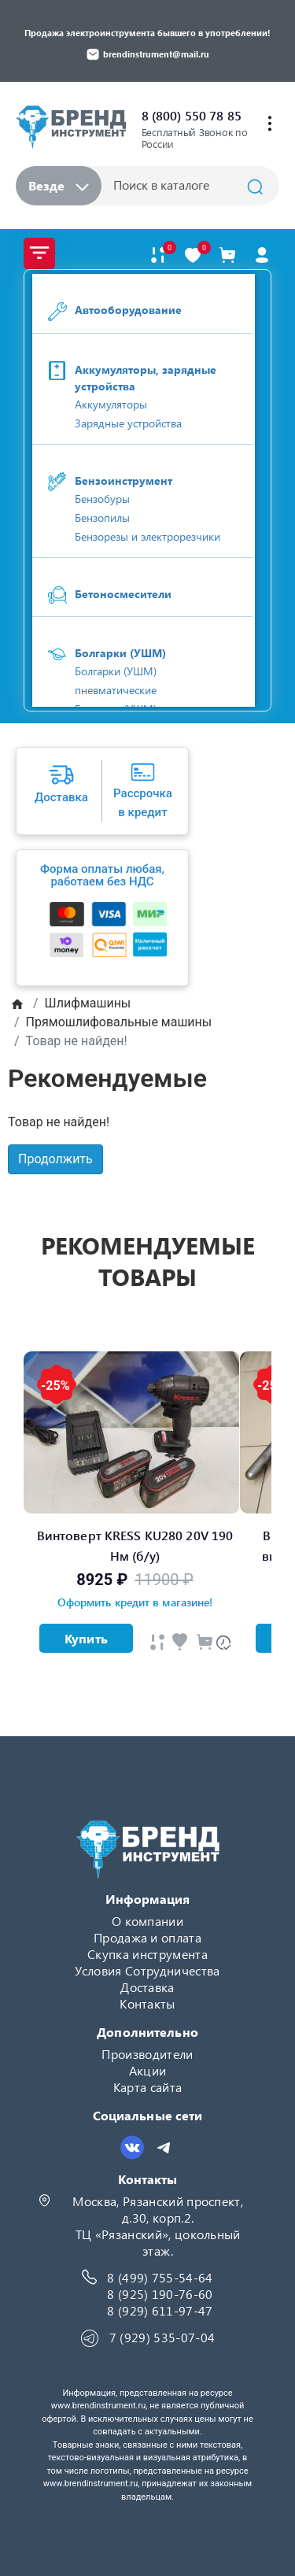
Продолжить (55, 1158)
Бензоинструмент (123, 480)
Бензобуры (102, 498)
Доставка (147, 1987)
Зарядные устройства (128, 423)
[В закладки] (192, 255)
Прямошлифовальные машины (119, 1022)
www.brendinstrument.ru (98, 2405)
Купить (86, 1638)
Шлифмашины (88, 1003)
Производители (147, 2054)
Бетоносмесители (123, 593)
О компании (147, 1921)
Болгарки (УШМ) (120, 652)
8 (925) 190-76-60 (159, 2294)
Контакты (147, 2003)
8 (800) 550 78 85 (192, 115)
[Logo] (71, 126)
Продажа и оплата (147, 1937)
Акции (148, 2070)
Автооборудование (128, 309)
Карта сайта (148, 2087)
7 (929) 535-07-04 (162, 2337)
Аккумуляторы (111, 404)
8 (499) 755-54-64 (159, 2277)
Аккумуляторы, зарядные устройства (145, 378)
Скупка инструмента (147, 1954)
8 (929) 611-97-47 (159, 2310)
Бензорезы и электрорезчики (147, 536)
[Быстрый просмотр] (157, 1642)
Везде (58, 185)
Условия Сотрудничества (147, 1970)
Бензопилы (102, 517)
